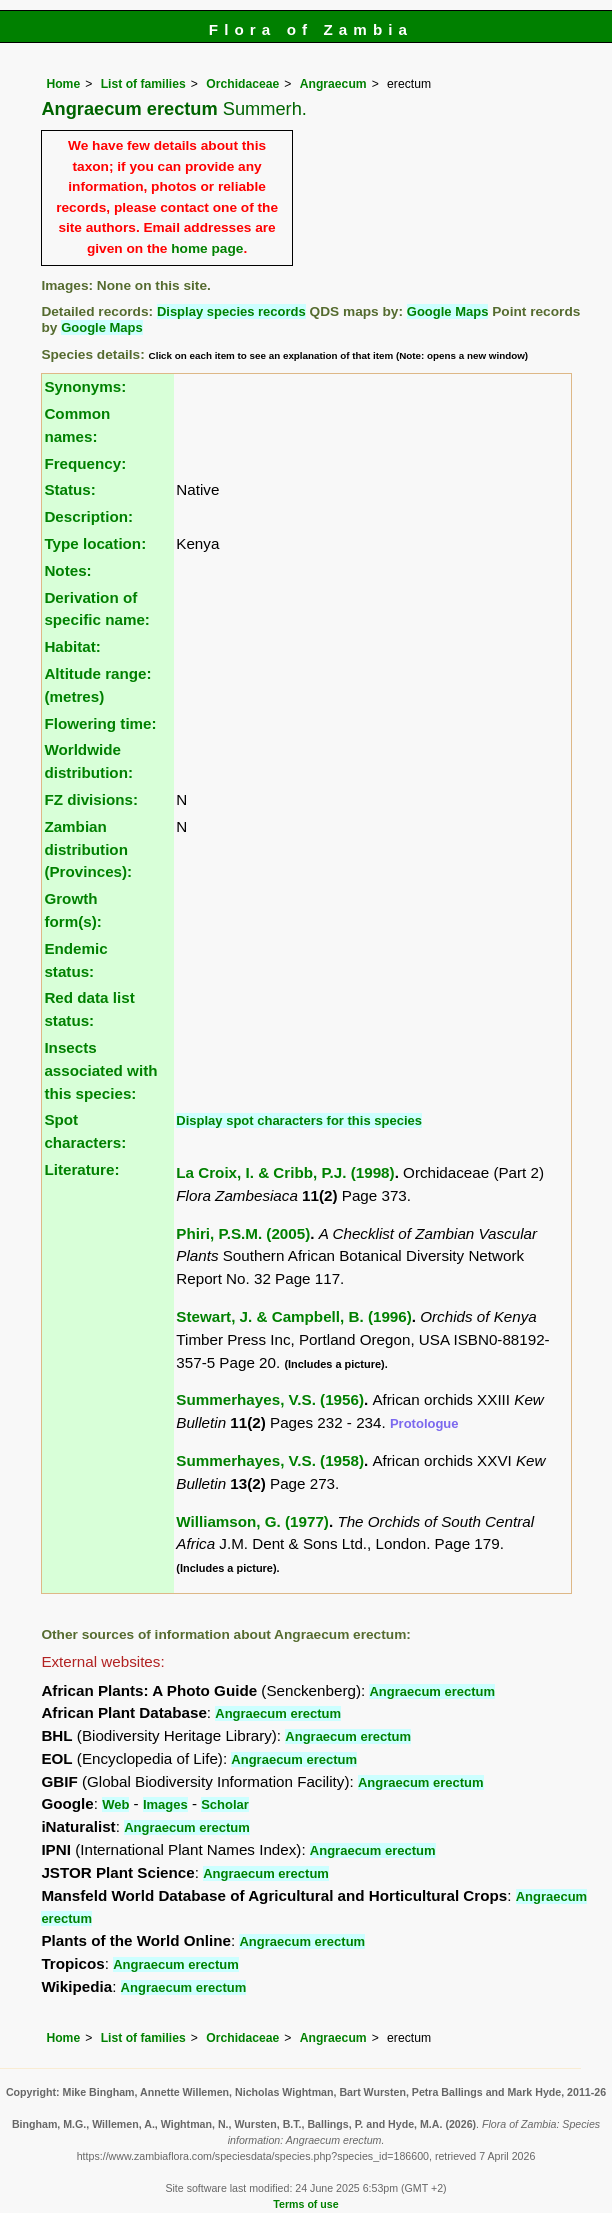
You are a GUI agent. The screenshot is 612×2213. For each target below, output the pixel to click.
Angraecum (333, 84)
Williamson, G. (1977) (252, 1521)
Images (165, 1804)
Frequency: (85, 463)
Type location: (95, 543)
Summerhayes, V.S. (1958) (270, 1460)
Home (63, 84)
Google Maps (448, 311)
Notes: (67, 570)
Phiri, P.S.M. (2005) (243, 1233)
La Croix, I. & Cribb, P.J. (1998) (285, 1172)
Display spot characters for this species (299, 1120)
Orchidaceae (242, 84)
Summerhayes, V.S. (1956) (270, 1399)
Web (115, 1804)
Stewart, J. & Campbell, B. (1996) (293, 1316)
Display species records (231, 311)
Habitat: (72, 646)
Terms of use (305, 2204)
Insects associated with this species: (100, 1070)
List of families (143, 84)
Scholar (225, 1804)
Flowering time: (100, 723)
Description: (88, 516)
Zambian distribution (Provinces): (88, 849)
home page (207, 248)
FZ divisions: (91, 799)
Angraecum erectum (432, 1691)
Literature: (81, 1169)
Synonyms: (85, 386)
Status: (69, 489)
